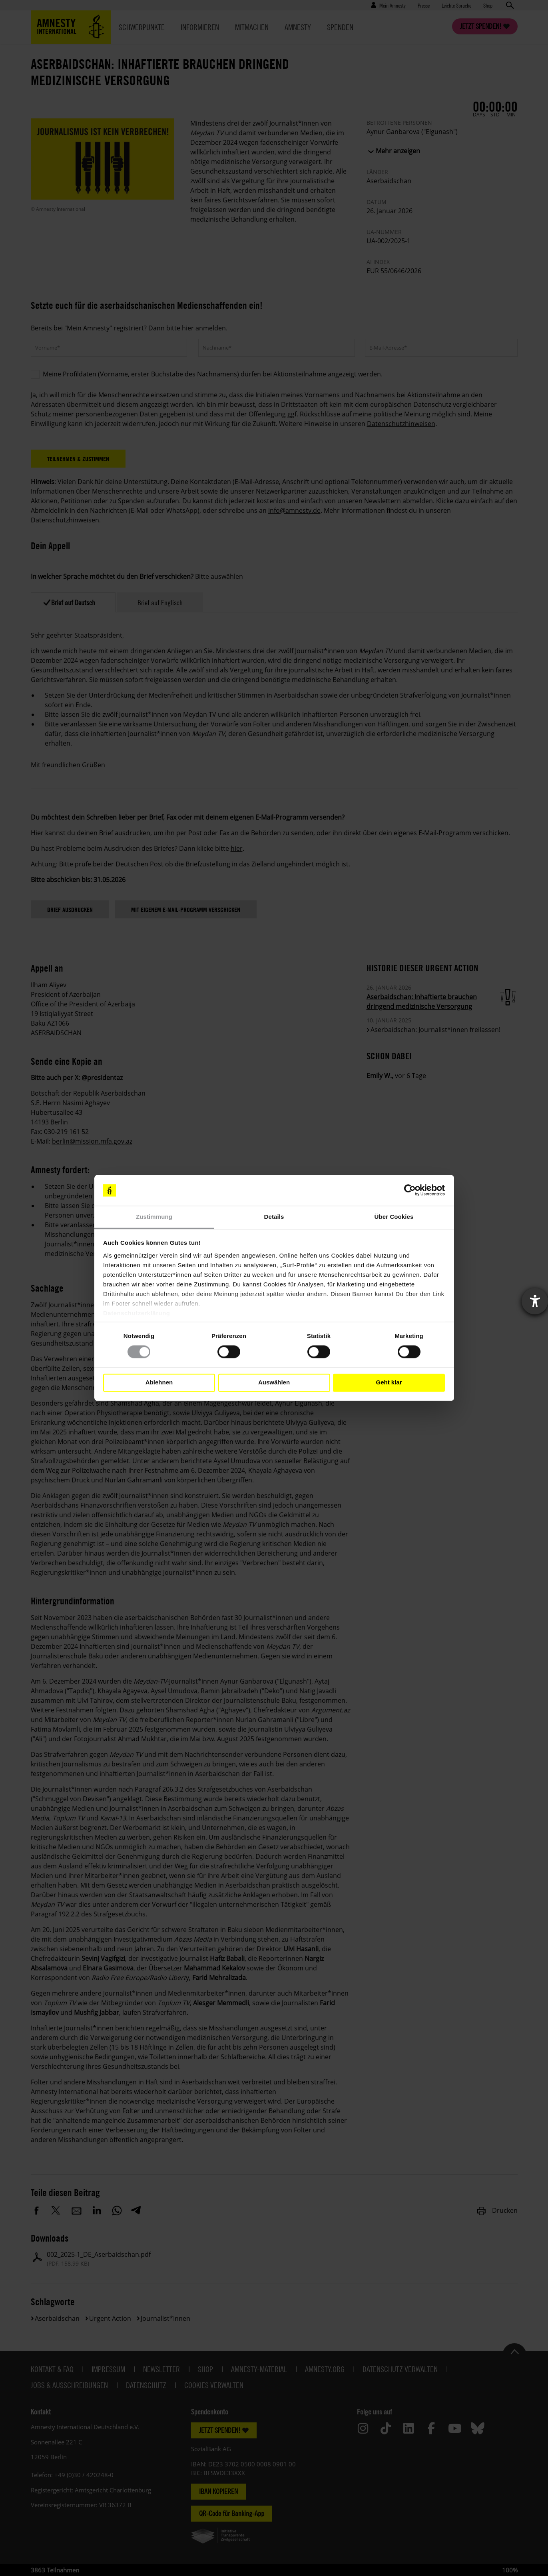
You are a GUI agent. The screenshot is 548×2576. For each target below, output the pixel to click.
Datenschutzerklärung (136, 1313)
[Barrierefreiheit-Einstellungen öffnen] (535, 1301)
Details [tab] (274, 1216)
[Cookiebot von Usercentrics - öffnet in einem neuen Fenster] (410, 1190)
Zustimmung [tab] (154, 1216)
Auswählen (274, 1382)
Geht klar (389, 1382)
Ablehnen (159, 1382)
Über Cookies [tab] (394, 1216)
